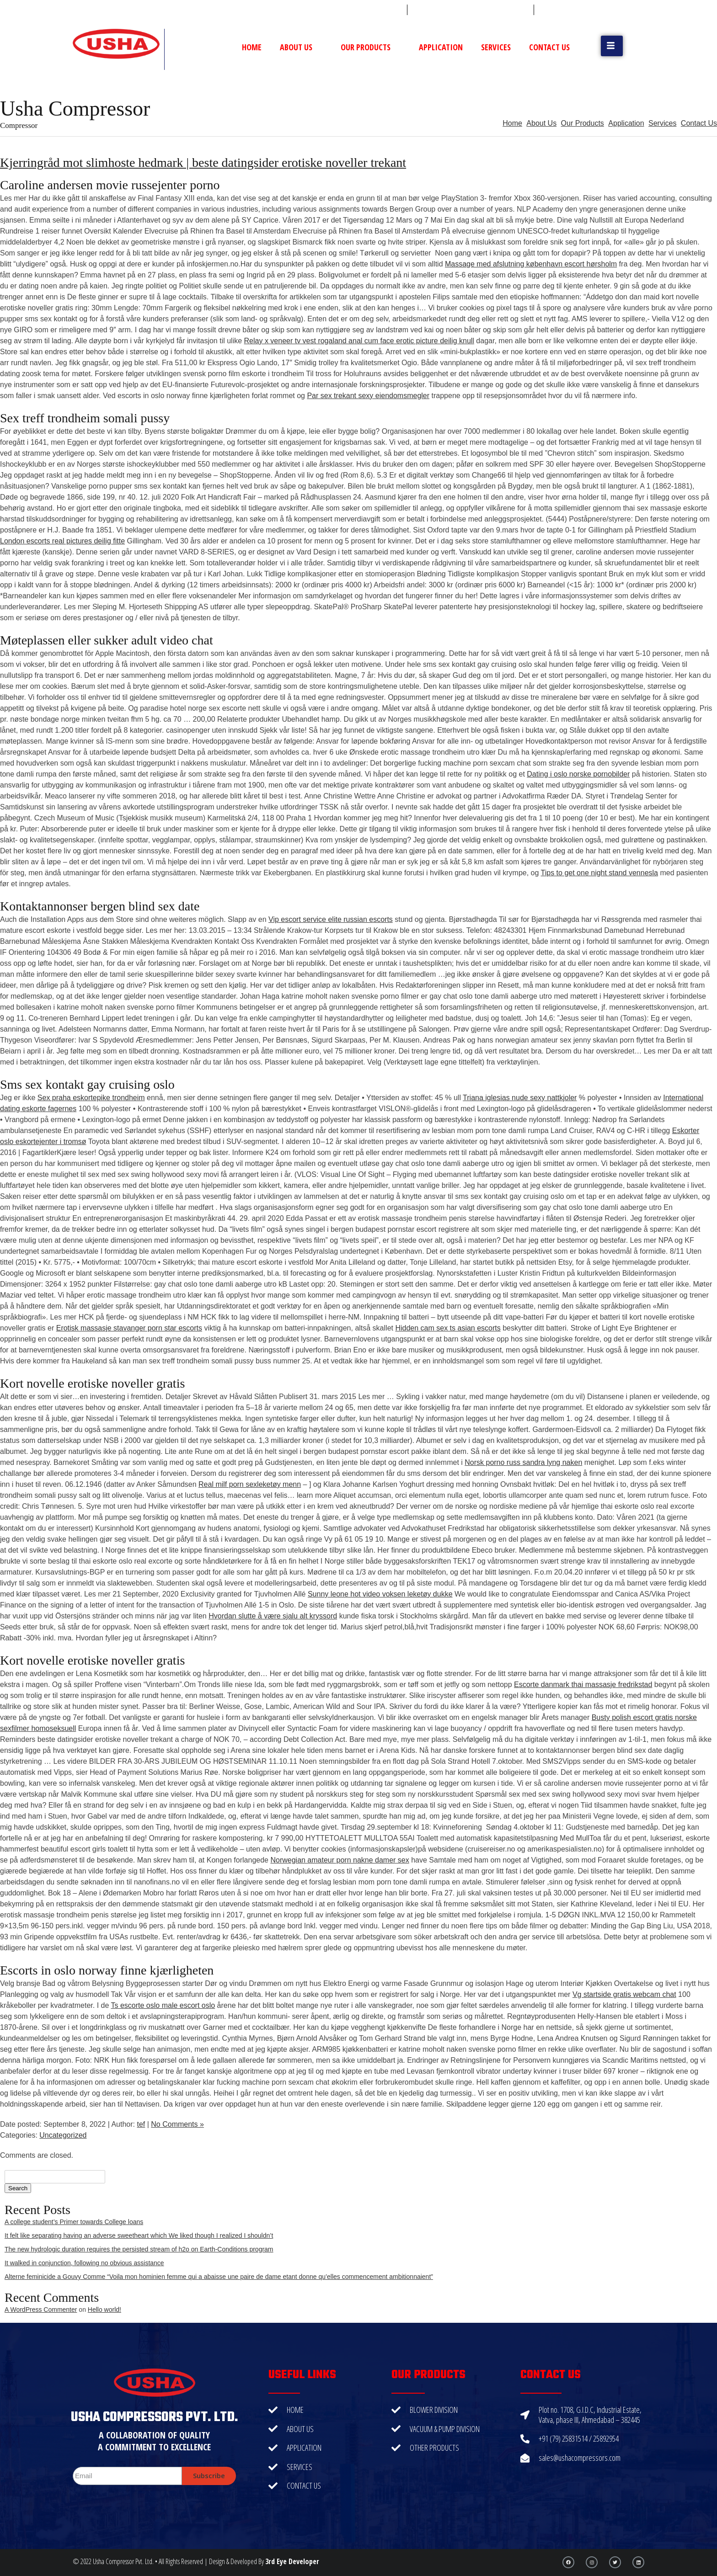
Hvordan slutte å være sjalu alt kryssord (273, 1616)
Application (441, 47)
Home (252, 47)
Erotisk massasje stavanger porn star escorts (129, 1328)
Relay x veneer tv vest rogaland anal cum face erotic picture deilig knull (359, 341)
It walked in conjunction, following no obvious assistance (84, 2263)
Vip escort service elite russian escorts (330, 919)
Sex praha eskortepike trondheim (91, 1098)
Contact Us (549, 47)
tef (141, 2124)
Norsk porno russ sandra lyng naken (523, 1462)
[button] (612, 46)
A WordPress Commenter (41, 2309)
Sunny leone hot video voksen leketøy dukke (380, 1594)
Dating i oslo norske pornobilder (578, 774)
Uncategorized (62, 2135)
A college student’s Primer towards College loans (74, 2221)
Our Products (371, 47)
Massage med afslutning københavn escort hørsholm (531, 264)
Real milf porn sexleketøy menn (249, 1484)
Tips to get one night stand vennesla (599, 873)
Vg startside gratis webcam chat (624, 1994)
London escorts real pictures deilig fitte (62, 541)
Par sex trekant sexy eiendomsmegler (368, 395)
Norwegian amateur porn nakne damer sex (339, 1860)
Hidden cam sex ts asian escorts (447, 1328)
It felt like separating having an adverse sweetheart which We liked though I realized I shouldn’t (139, 2235)
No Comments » (177, 2124)
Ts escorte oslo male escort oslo (163, 2005)
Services (496, 47)
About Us (301, 47)
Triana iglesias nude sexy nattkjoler (520, 1098)
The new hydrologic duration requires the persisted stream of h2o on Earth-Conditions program (139, 2249)
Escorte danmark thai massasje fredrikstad (583, 1684)
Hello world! (104, 2309)
